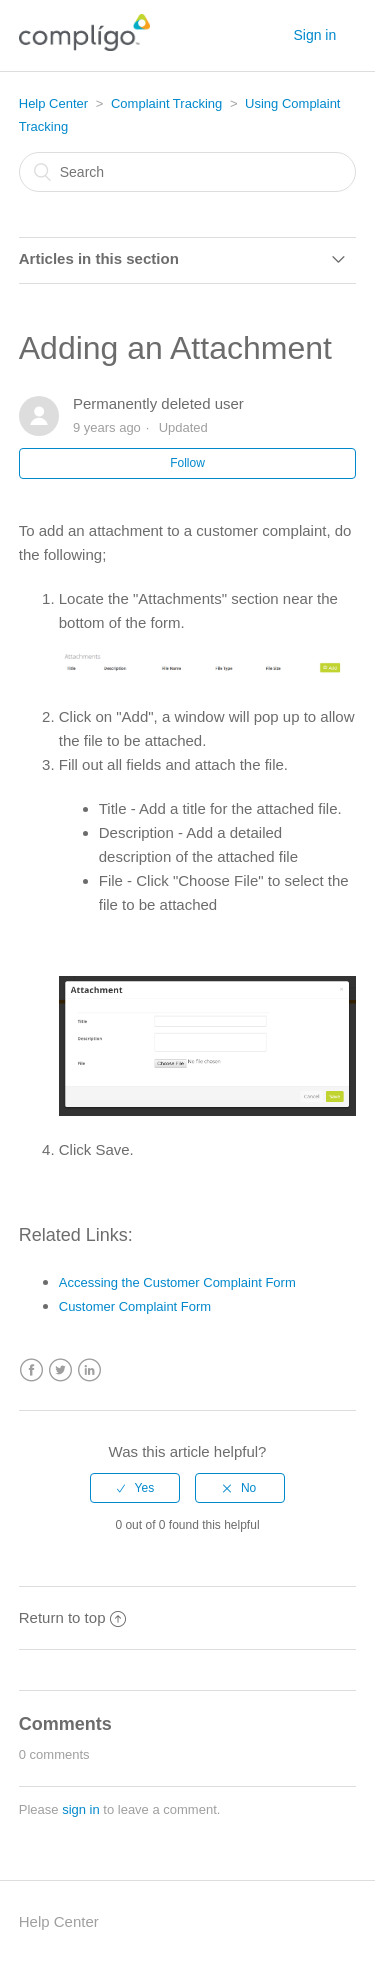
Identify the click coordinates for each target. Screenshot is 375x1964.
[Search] (188, 172)
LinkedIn (89, 1370)
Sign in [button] (314, 35)
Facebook (31, 1370)
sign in (81, 1809)
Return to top (73, 1617)
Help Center (53, 103)
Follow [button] (187, 463)
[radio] (135, 1488)
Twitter (60, 1370)
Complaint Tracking (166, 103)
